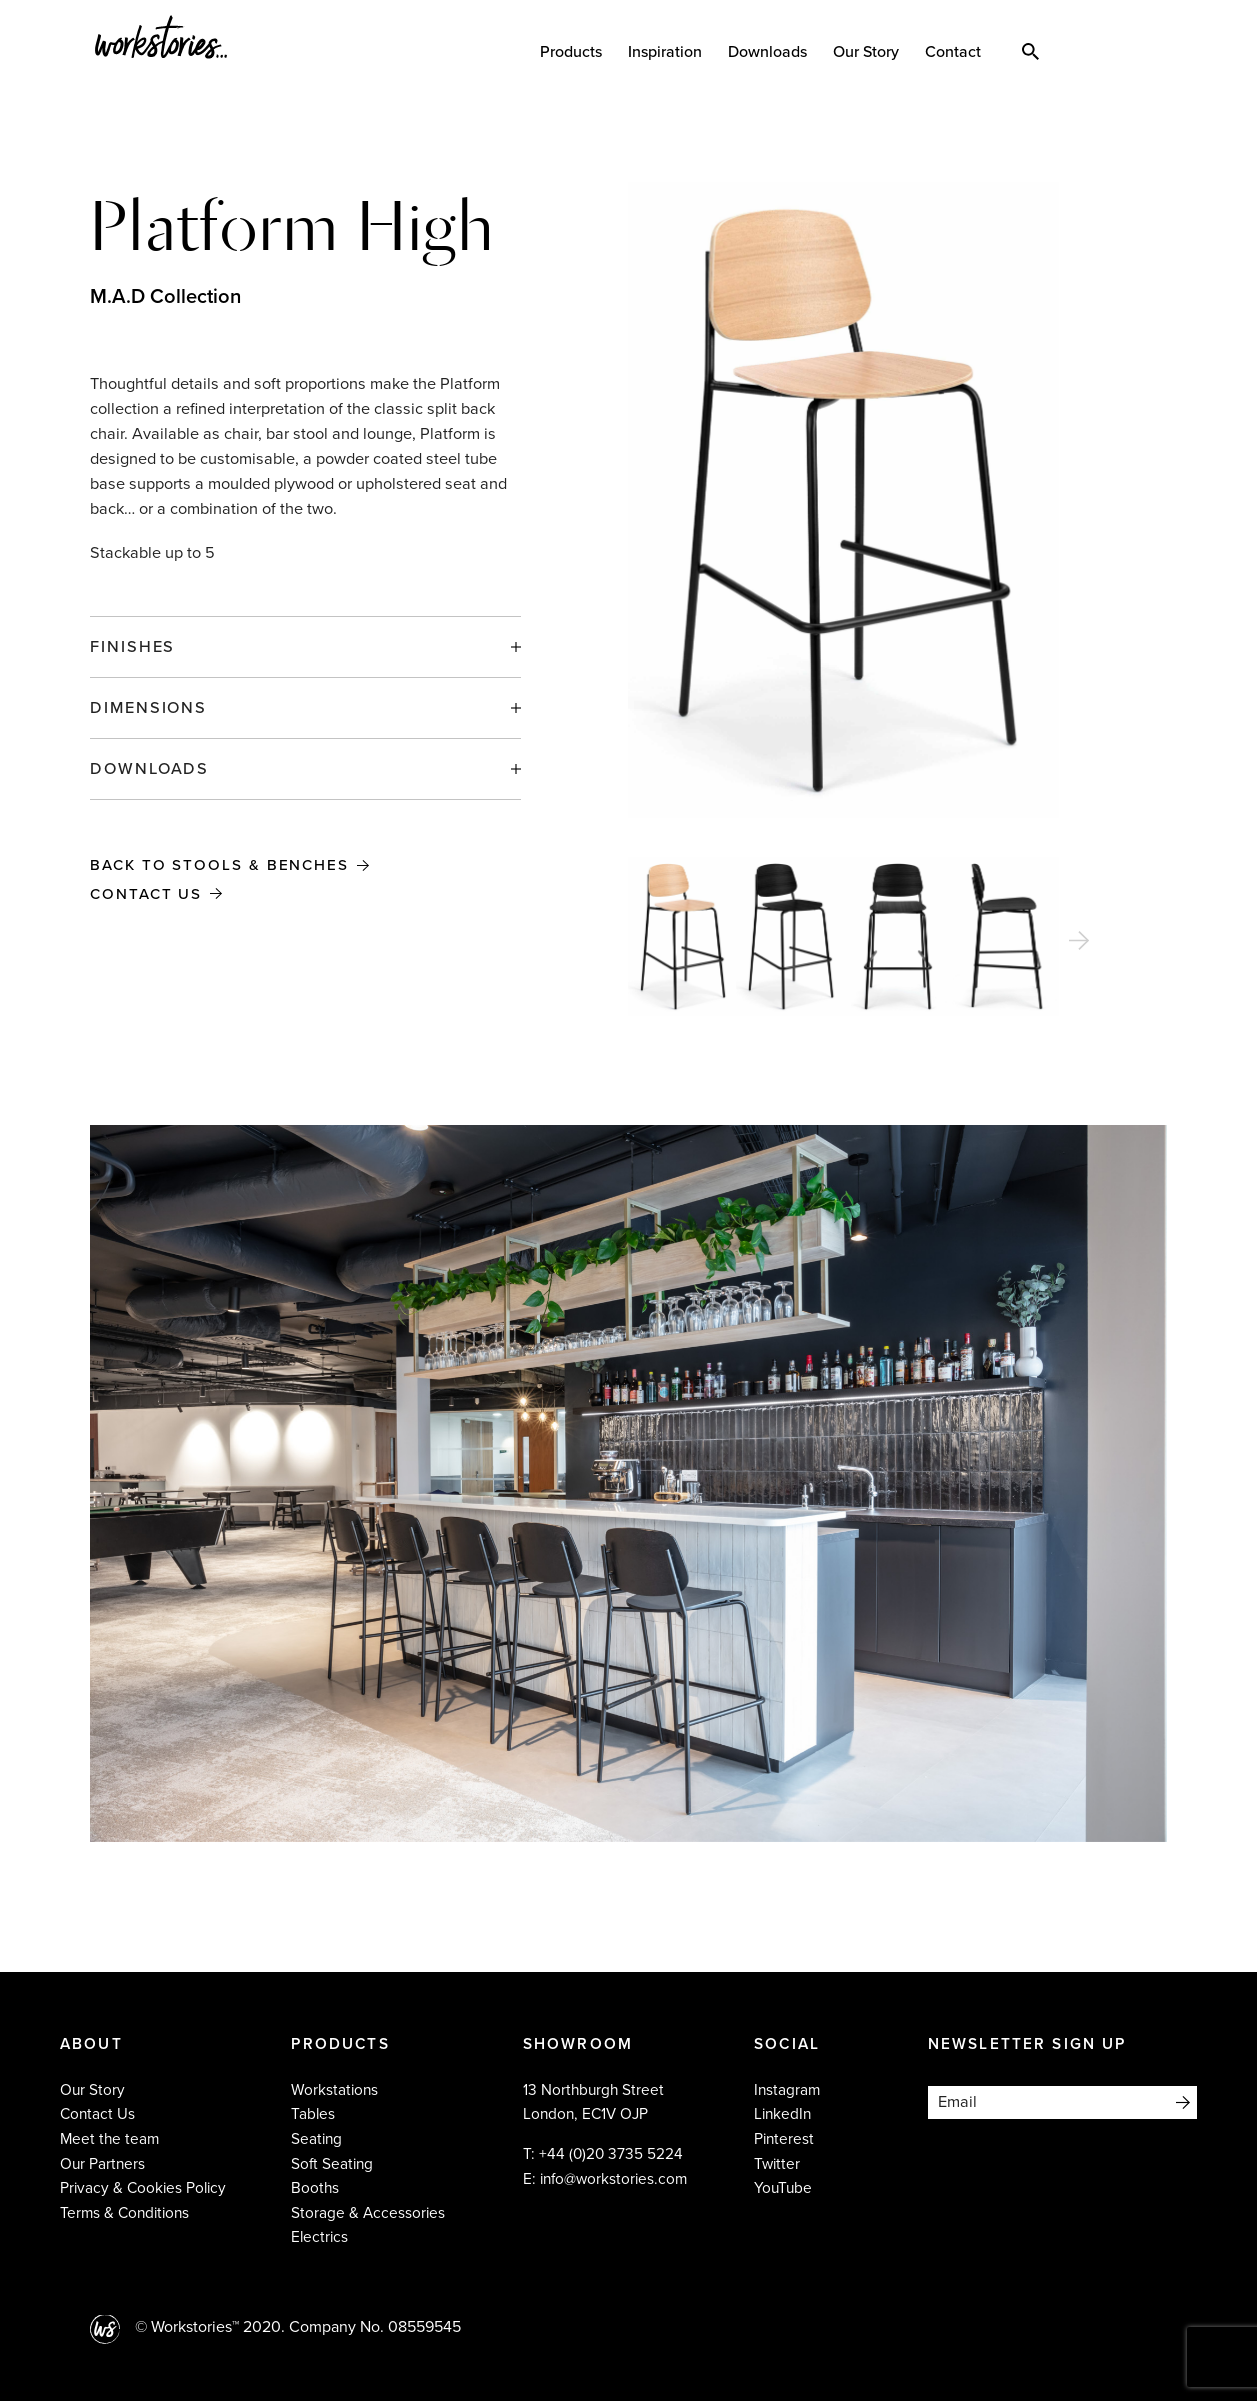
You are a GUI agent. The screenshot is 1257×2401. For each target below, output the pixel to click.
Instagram (787, 2090)
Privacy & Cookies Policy (143, 2188)
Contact (958, 52)
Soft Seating (332, 2164)
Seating (316, 2139)
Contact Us (149, 894)
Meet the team (109, 2139)
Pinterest (784, 2139)
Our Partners (102, 2164)
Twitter (777, 2164)
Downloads (772, 52)
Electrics (319, 2237)
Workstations (334, 2090)
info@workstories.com (613, 2179)
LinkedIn (782, 2114)
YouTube (783, 2188)
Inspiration (670, 52)
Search (1035, 50)
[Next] (1079, 941)
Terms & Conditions (124, 2213)
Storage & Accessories (368, 2213)
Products (576, 52)
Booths (315, 2188)
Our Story (871, 52)
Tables (313, 2114)
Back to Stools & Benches (227, 865)
